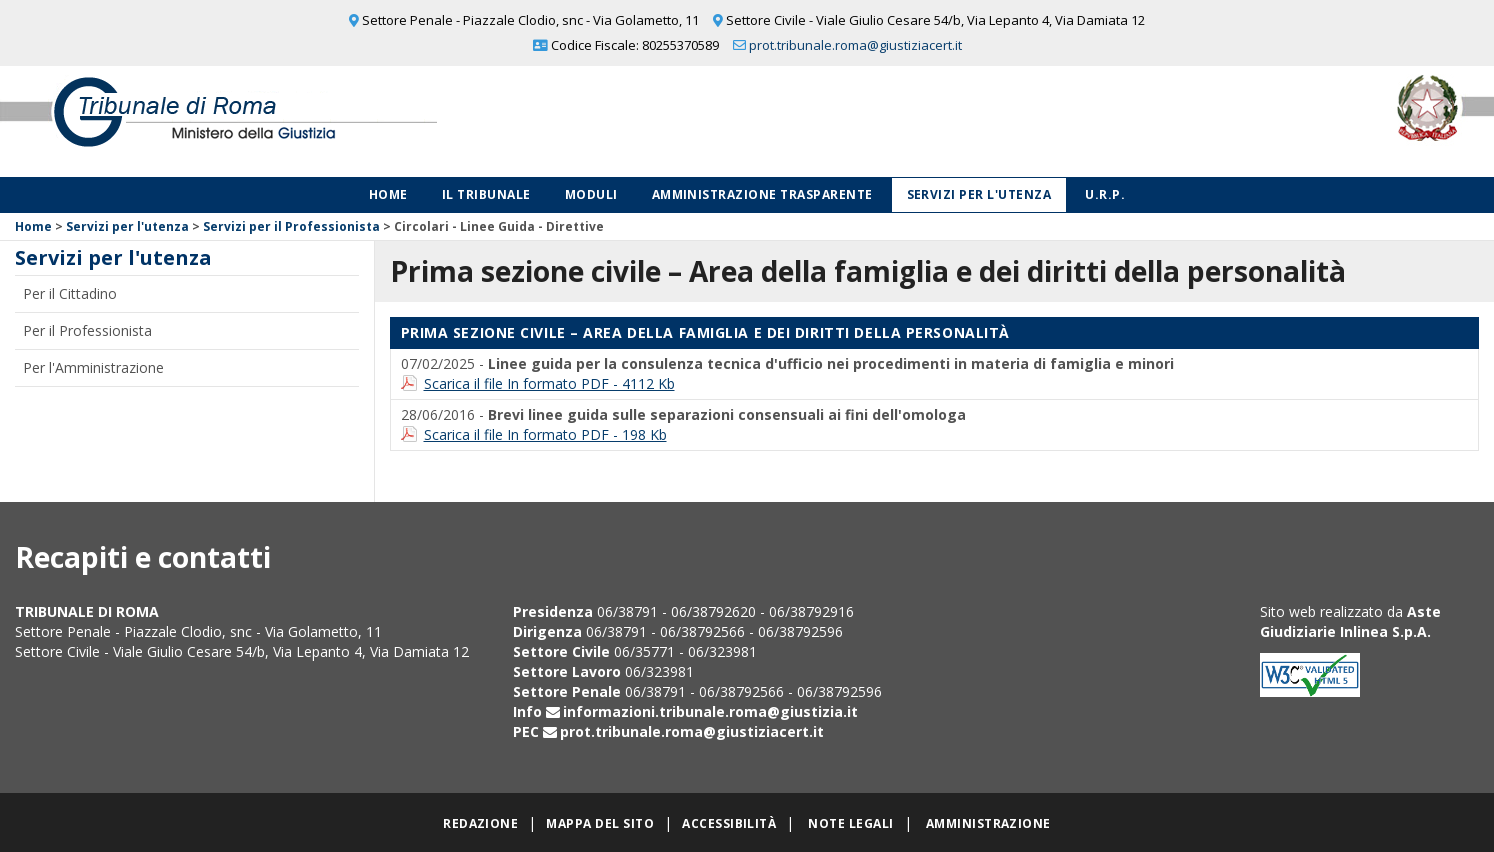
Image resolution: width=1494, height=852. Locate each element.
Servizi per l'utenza (979, 194)
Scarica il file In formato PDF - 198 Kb (545, 434)
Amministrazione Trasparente (762, 194)
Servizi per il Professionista (291, 226)
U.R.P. (1105, 194)
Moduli (591, 194)
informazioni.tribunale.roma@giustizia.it (710, 711)
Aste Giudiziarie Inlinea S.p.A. (1350, 621)
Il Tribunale (486, 194)
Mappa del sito (600, 823)
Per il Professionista (87, 330)
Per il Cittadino (70, 293)
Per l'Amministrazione (93, 367)
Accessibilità (729, 823)
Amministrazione (988, 823)
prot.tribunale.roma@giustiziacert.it (855, 45)
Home (388, 194)
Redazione (480, 823)
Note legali (850, 823)
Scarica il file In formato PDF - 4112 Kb (549, 383)
